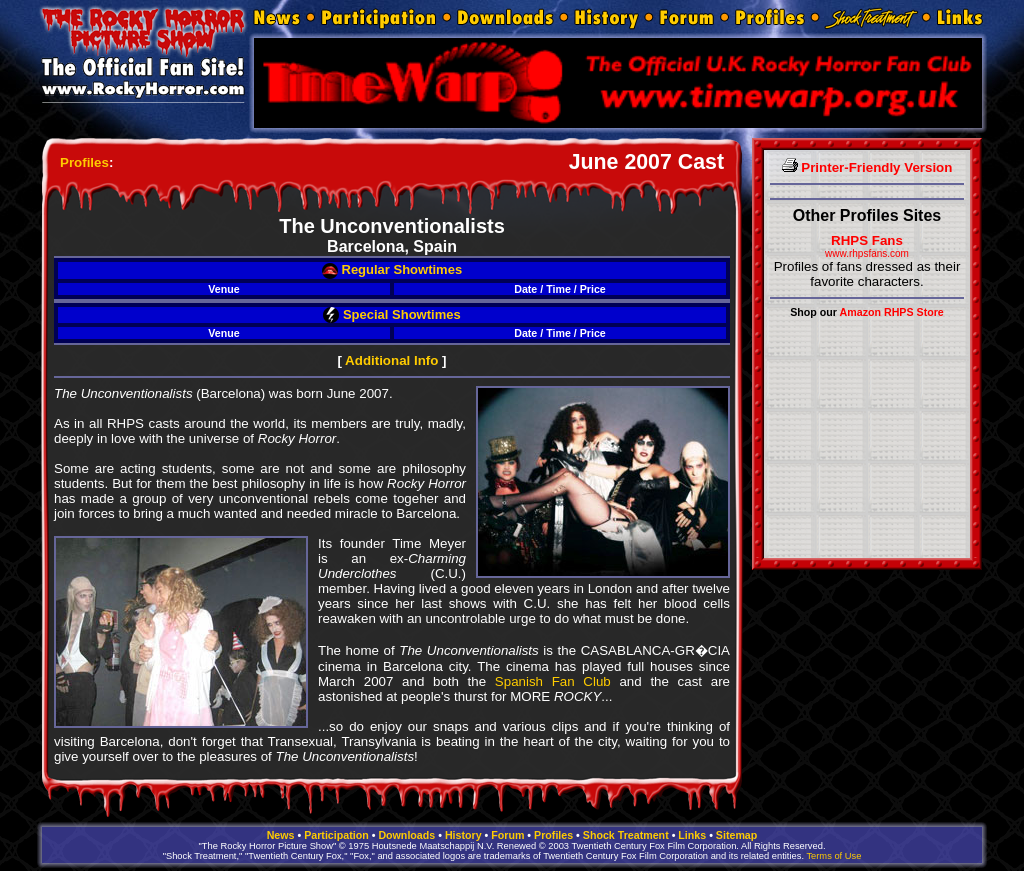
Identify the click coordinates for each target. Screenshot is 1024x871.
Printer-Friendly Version (867, 167)
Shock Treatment (626, 835)
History (463, 835)
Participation (336, 835)
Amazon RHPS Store (892, 312)
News (281, 835)
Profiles (84, 162)
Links (692, 835)
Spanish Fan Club (553, 681)
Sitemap (736, 835)
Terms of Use (833, 856)
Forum (507, 835)
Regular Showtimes (392, 269)
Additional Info (391, 360)
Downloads (406, 835)
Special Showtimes (391, 314)
